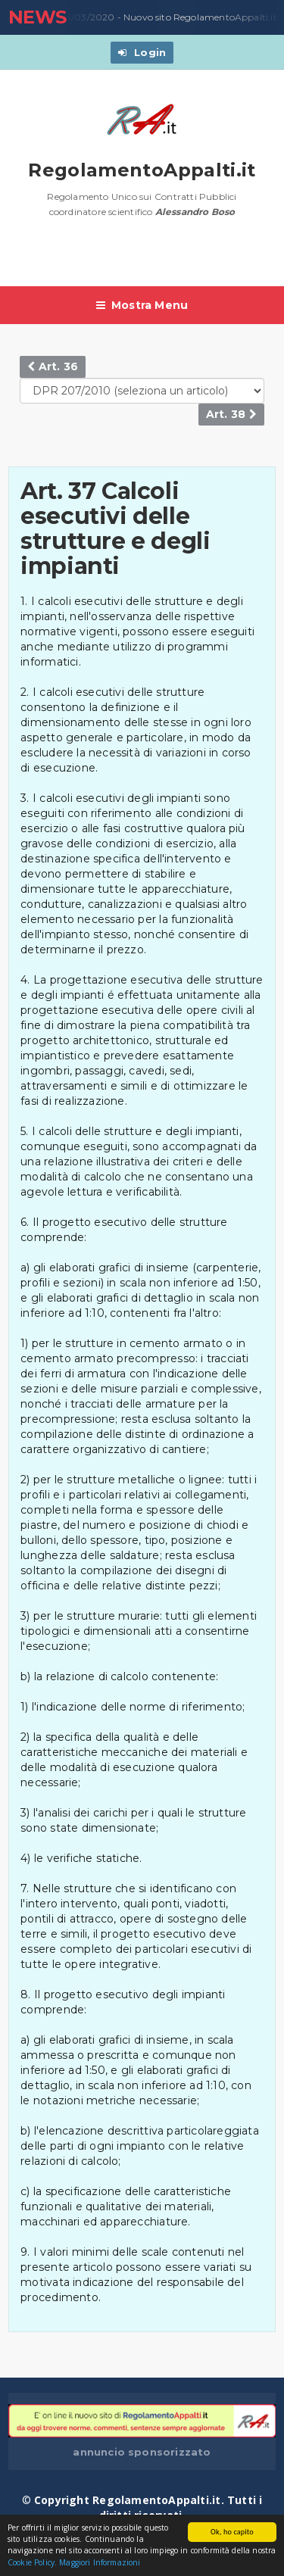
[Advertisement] (145, 260)
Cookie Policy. (32, 2563)
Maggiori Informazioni (99, 2563)
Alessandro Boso (195, 211)
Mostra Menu (142, 305)
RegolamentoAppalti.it (142, 170)
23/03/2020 (84, 17)
